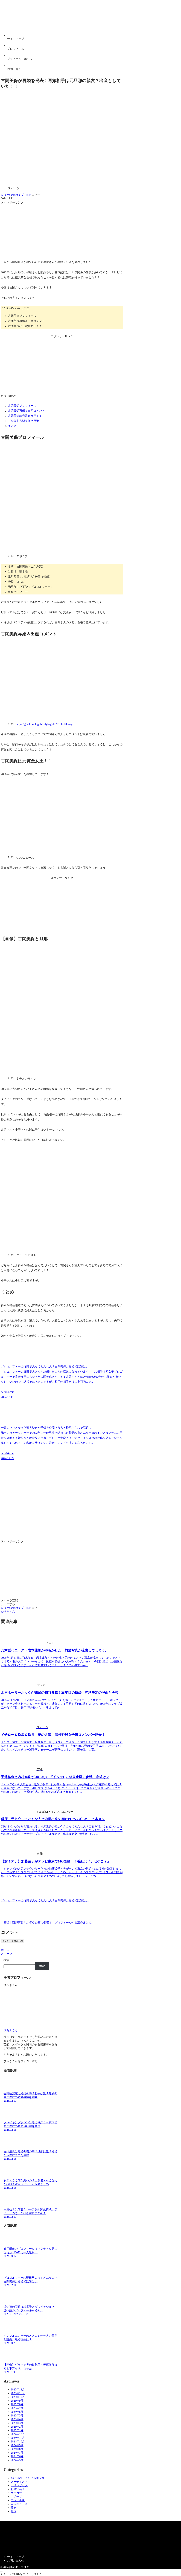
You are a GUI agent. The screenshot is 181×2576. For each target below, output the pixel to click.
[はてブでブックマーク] (19, 194)
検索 (6, 1960)
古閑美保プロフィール (22, 405)
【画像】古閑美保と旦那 (23, 420)
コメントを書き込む (12, 1941)
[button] (36, 194)
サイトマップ (15, 2556)
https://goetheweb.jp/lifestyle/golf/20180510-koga (44, 724)
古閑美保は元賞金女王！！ (25, 415)
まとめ (12, 426)
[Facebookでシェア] (9, 194)
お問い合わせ (15, 2560)
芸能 (15, 1600)
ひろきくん (11, 2030)
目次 (4, 395)
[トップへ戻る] (1, 2571)
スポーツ (6, 1600)
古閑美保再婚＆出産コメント (26, 410)
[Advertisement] (62, 230)
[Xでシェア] (2, 194)
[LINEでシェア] (28, 194)
